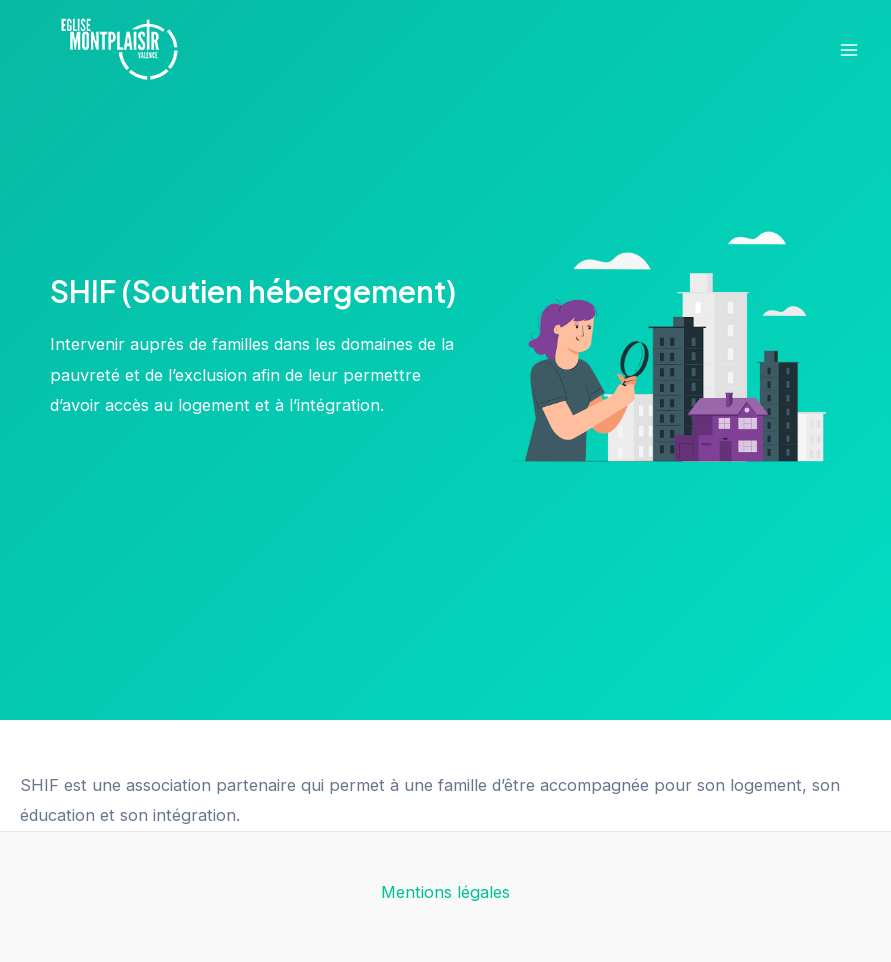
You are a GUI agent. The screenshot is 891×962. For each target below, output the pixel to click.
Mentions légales (445, 892)
